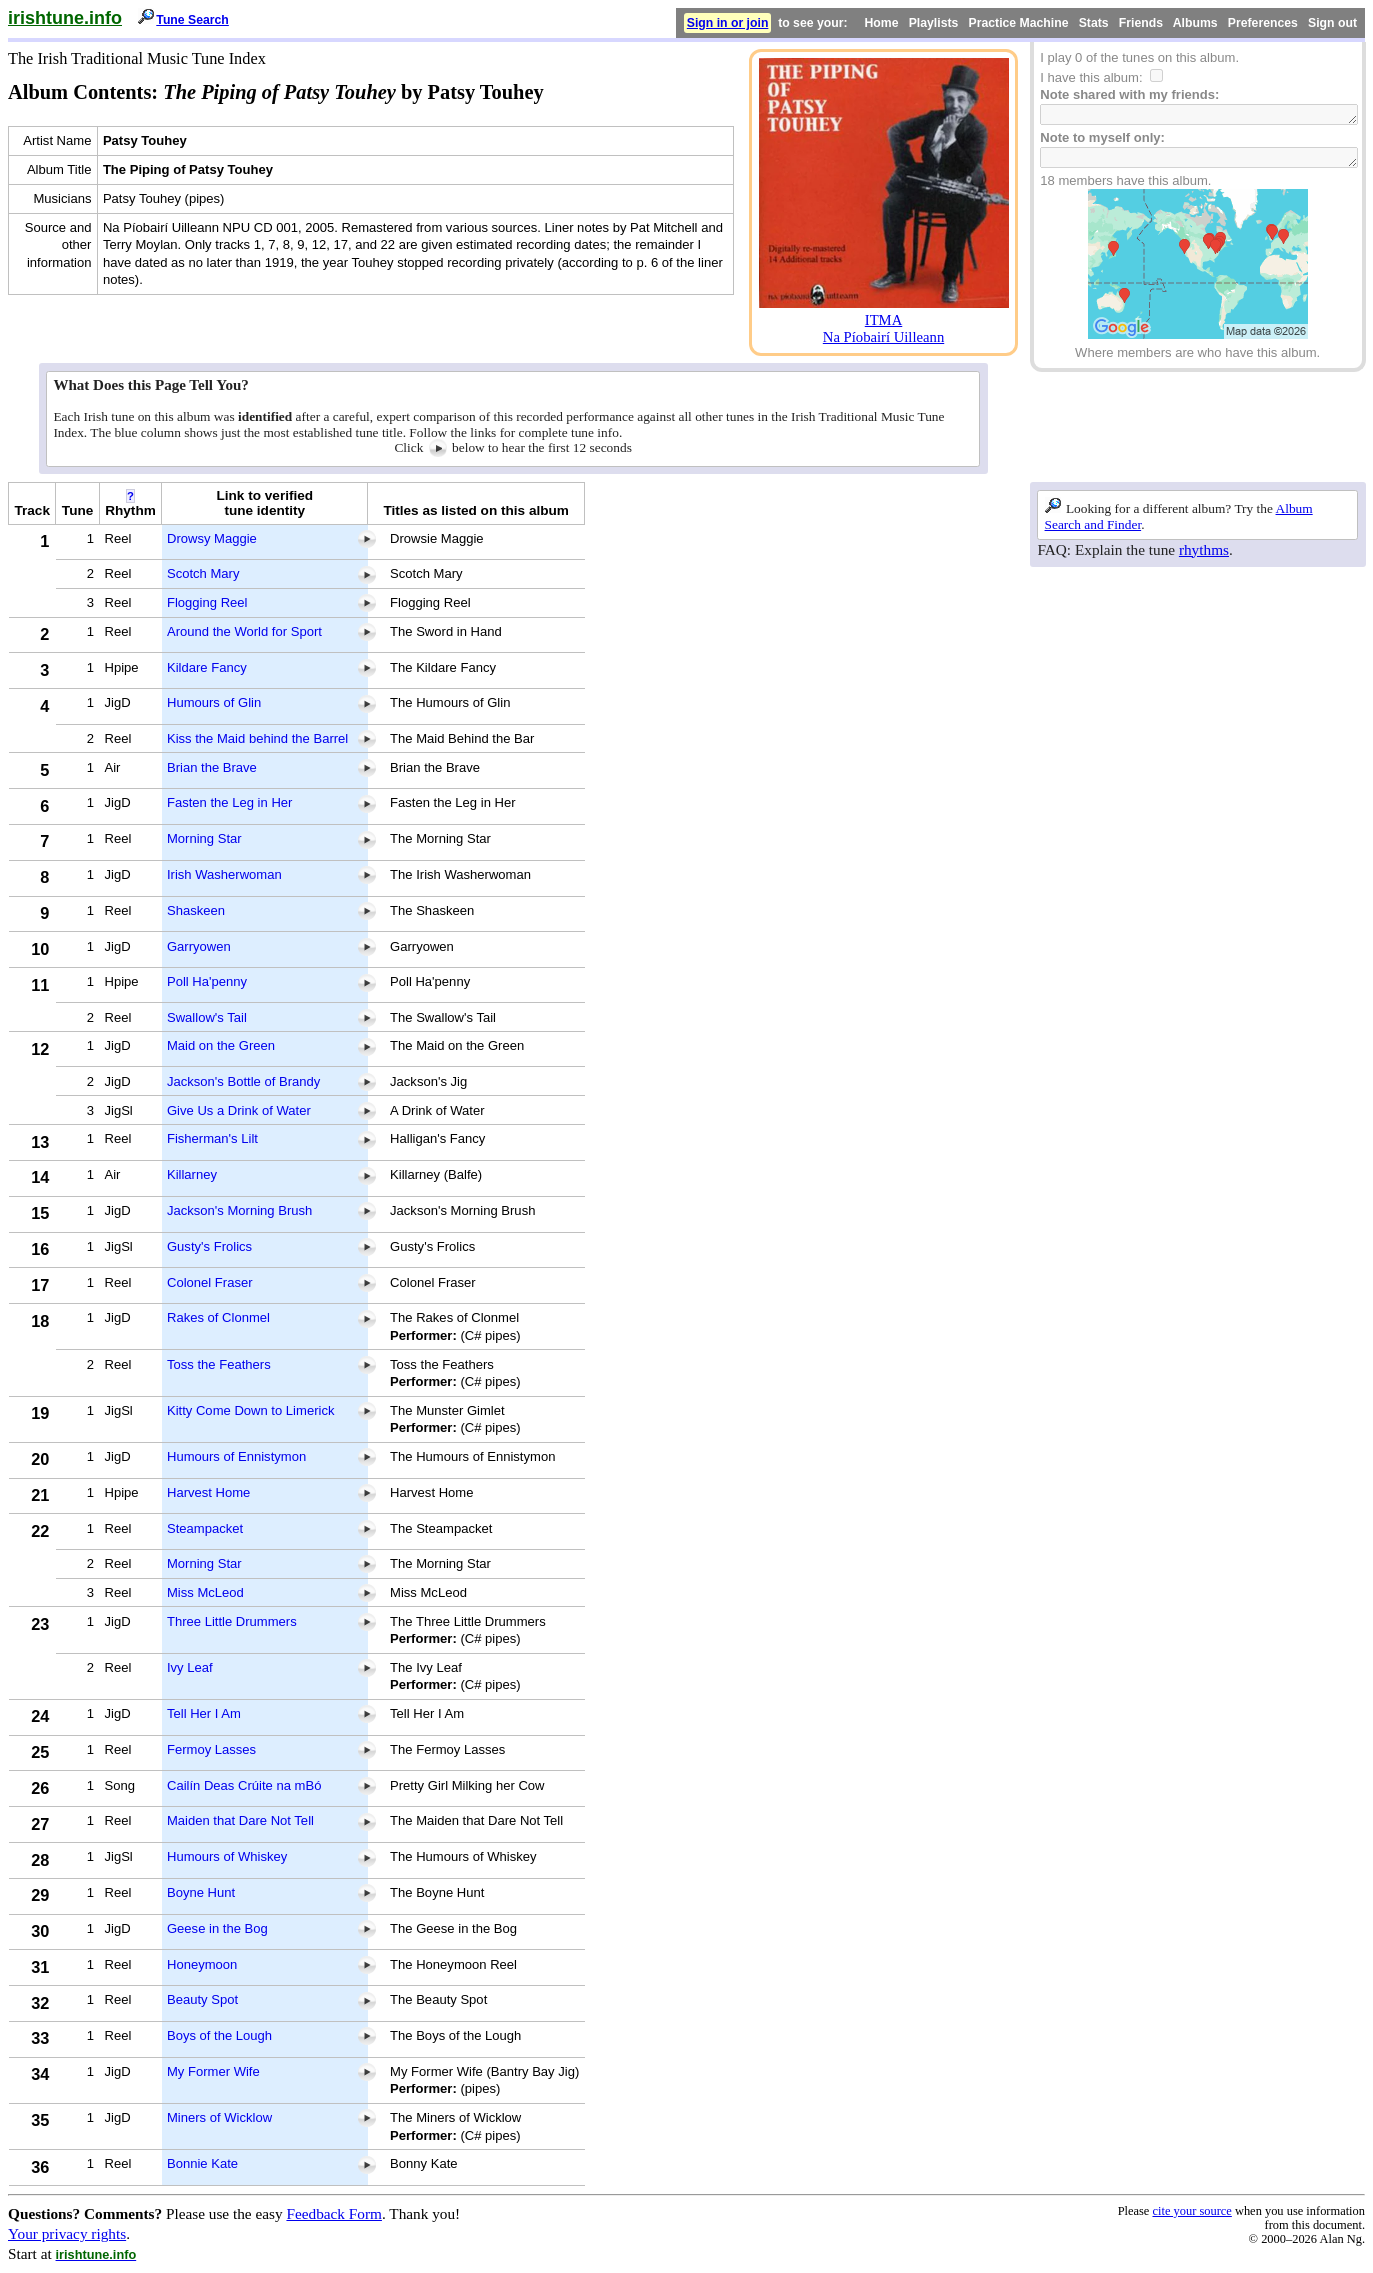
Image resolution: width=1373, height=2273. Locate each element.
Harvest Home (208, 1492)
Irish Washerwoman (224, 874)
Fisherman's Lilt (212, 1138)
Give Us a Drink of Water (239, 1110)
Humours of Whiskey (227, 1856)
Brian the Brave (212, 767)
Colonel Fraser (210, 1282)
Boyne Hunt (201, 1892)
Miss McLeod (205, 1592)
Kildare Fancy (207, 667)
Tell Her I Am (204, 1713)
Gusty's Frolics (209, 1246)
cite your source (1191, 2211)
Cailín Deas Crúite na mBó (244, 1785)
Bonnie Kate (202, 2163)
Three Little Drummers (232, 1621)
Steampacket (205, 1528)
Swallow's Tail (207, 1017)
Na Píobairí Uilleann (883, 337)
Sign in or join (728, 23)
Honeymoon (202, 1964)
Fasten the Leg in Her (229, 802)
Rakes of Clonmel (218, 1317)
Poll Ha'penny (207, 981)
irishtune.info (65, 18)
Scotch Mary (203, 573)
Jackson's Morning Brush (239, 1210)
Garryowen (199, 946)
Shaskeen (196, 910)
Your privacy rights (67, 2233)
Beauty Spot (202, 1999)
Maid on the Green (221, 1045)
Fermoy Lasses (211, 1749)
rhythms (1204, 549)
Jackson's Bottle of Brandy (243, 1081)
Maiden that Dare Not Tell (240, 1820)
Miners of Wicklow (219, 2117)
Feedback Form (334, 2213)
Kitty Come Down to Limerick (250, 1410)
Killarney (192, 1174)
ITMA (884, 320)
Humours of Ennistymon (236, 1456)
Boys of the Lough (219, 2035)
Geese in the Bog (217, 1928)
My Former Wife (213, 2071)
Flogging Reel (207, 602)
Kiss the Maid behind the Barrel (257, 738)
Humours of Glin (214, 702)
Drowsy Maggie (212, 538)
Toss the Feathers (219, 1364)
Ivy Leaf (190, 1667)
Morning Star (204, 838)
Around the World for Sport (244, 631)
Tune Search (192, 20)
